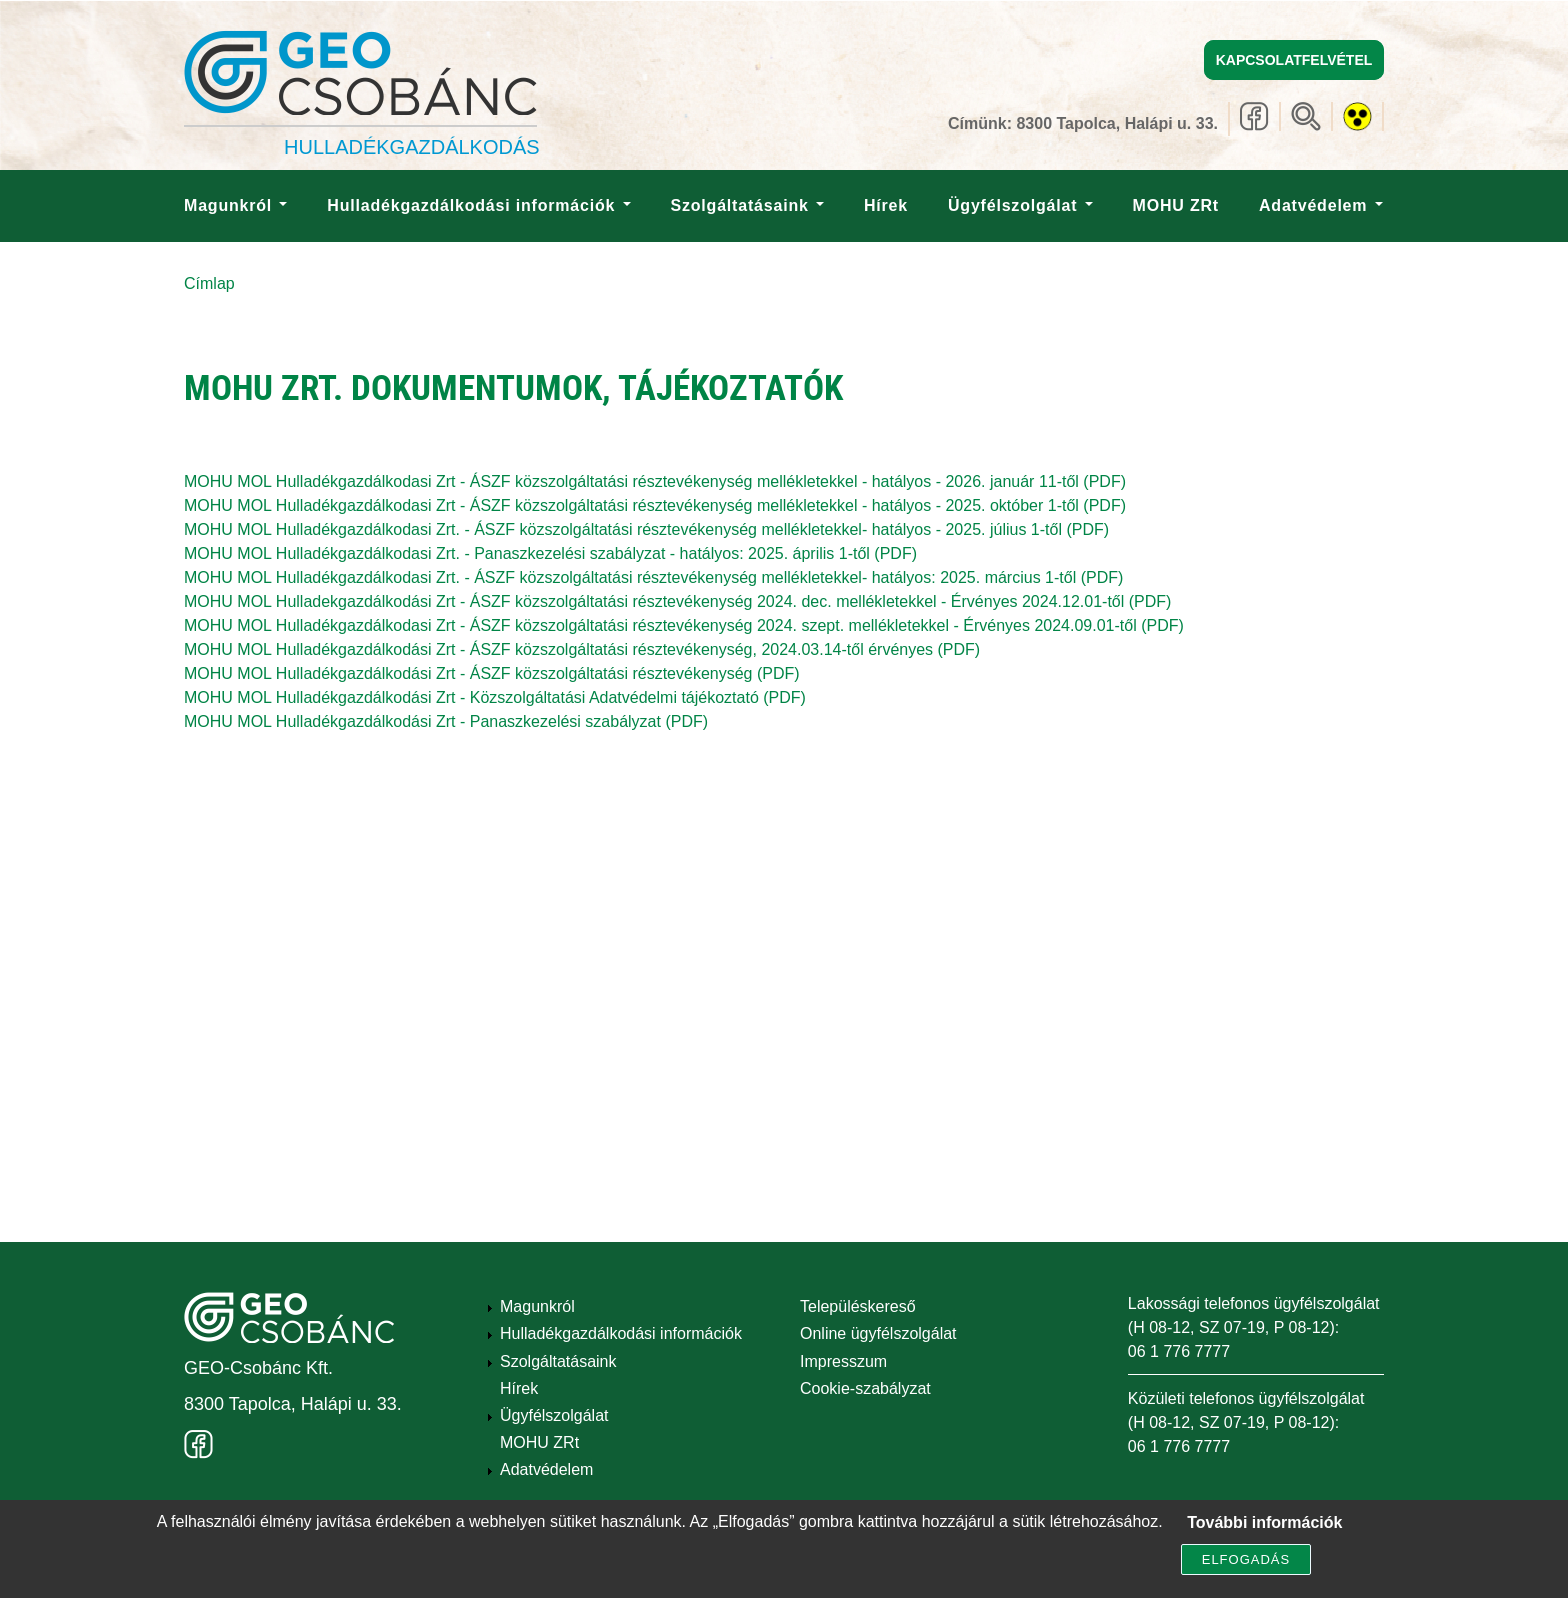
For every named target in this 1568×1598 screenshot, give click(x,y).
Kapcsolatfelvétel (1294, 60)
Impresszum (843, 1361)
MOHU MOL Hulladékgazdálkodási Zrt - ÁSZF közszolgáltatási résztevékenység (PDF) (492, 673)
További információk (1264, 1528)
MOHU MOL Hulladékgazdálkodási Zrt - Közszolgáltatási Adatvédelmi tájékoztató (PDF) (495, 697)
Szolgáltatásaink (747, 205)
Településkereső (858, 1306)
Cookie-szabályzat (865, 1388)
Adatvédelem (1321, 205)
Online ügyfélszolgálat (878, 1333)
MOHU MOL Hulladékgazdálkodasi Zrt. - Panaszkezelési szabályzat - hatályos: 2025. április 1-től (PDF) (550, 553)
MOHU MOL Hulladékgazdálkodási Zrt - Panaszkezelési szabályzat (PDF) (446, 721)
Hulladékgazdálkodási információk (478, 205)
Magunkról (235, 205)
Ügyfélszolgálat (1020, 205)
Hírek (886, 205)
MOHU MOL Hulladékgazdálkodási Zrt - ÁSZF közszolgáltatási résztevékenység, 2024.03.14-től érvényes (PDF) (582, 649)
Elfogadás (1246, 1564)
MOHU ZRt (1176, 205)
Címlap (209, 283)
